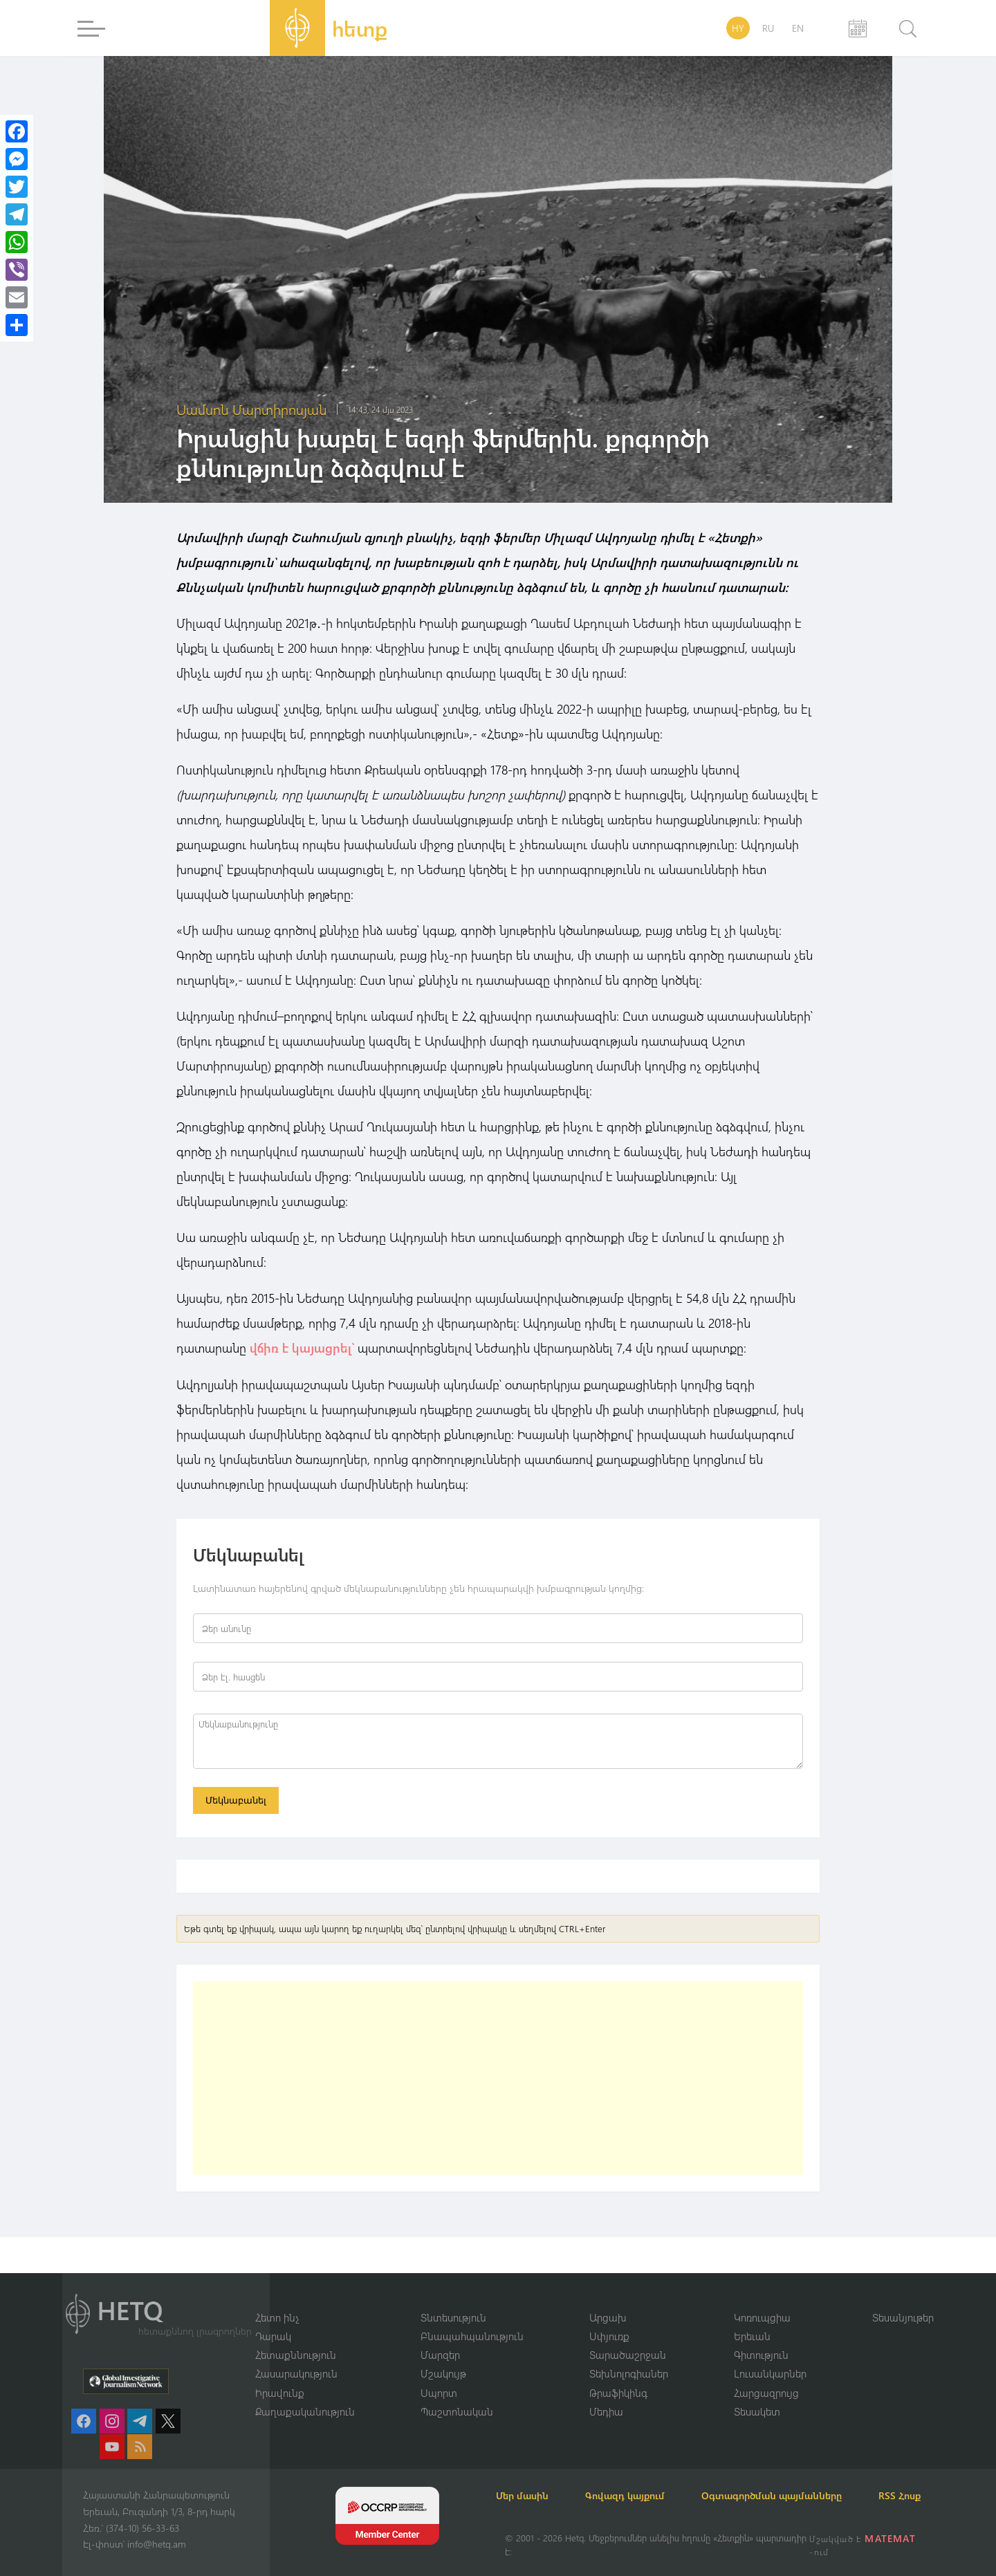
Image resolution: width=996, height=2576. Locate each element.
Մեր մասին (531, 2478)
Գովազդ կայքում (641, 2478)
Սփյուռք (609, 2319)
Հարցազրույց (766, 2375)
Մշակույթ (443, 2357)
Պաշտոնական (457, 2395)
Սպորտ (439, 2375)
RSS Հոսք (526, 2495)
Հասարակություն (296, 2357)
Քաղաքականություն (305, 2395)
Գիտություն (761, 2337)
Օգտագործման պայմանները (796, 2478)
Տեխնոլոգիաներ (628, 2357)
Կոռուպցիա (762, 2299)
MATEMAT (891, 2538)
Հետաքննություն (295, 2337)
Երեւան (752, 2319)
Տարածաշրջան (627, 2337)
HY (738, 28)
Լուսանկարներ (770, 2357)
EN (798, 28)
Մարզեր (440, 2337)
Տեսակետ (757, 2395)
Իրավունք (279, 2375)
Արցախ (608, 2299)
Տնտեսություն (453, 2299)
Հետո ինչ (277, 2299)
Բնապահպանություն (472, 2319)
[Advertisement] (498, 2079)
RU (768, 28)
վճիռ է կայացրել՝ (302, 1348)
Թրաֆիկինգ (618, 2375)
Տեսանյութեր (903, 2299)
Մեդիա (606, 2395)
